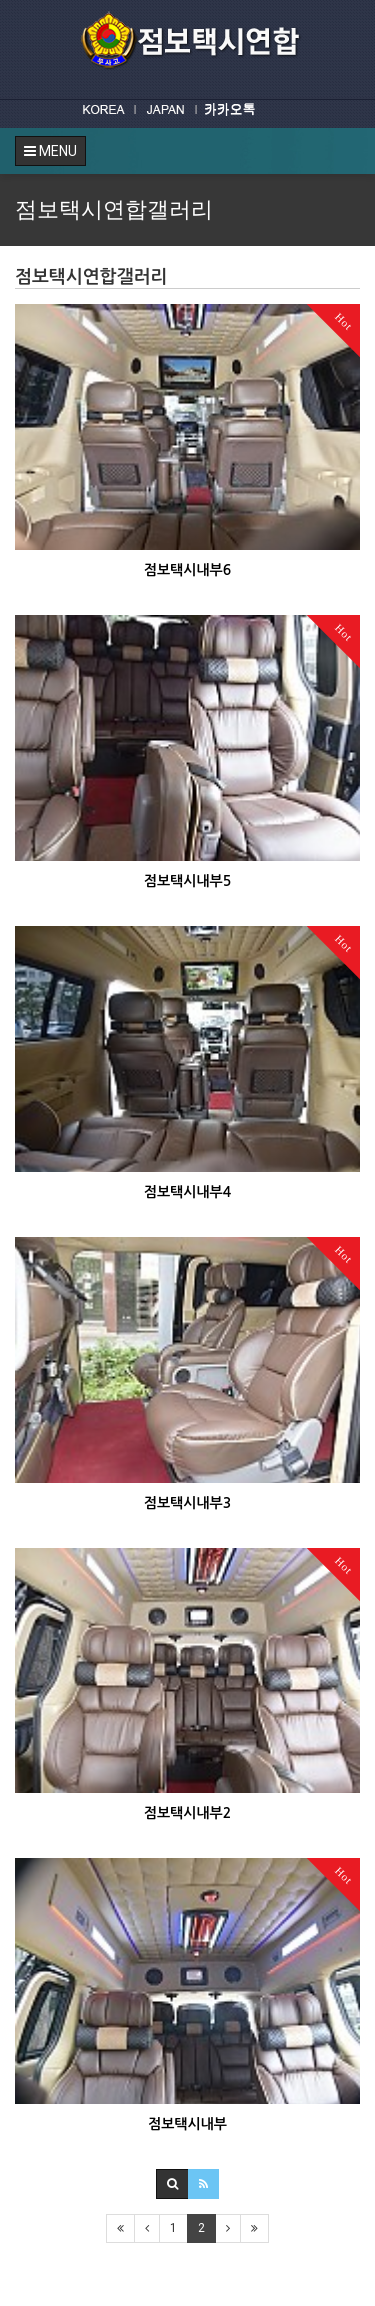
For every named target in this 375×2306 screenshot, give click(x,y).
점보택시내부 (187, 2124)
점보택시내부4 (187, 1192)
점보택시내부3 (187, 1503)
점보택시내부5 (187, 881)
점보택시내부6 (187, 570)
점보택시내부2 (187, 1813)
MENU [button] (50, 151)
